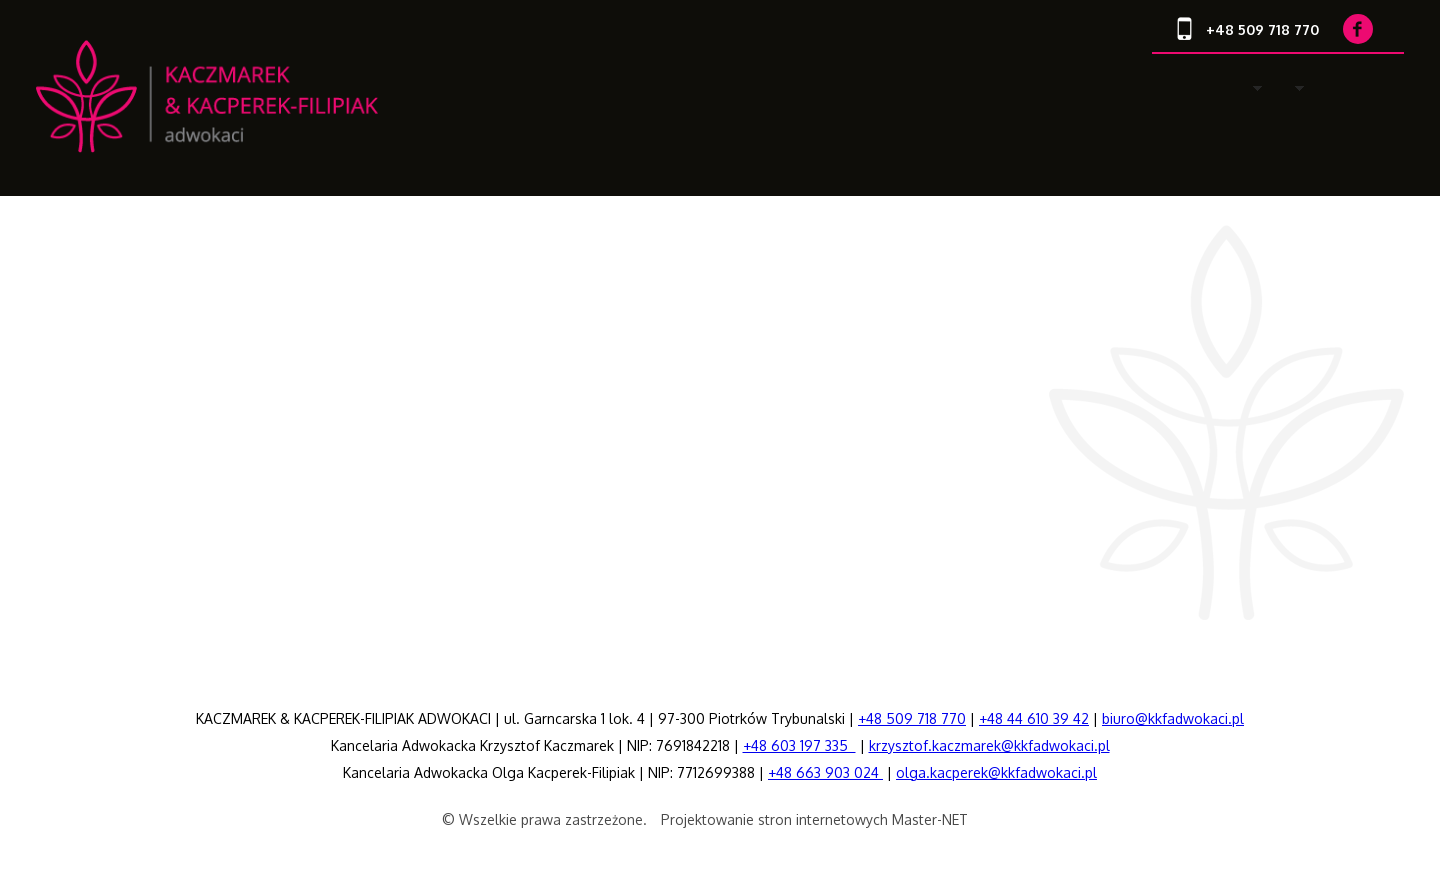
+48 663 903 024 (825, 772)
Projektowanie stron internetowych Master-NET (814, 819)
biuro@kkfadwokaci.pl (1173, 718)
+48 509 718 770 (912, 718)
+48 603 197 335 (799, 745)
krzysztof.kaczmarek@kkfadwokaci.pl (989, 745)
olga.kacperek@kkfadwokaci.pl (996, 772)
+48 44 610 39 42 (1034, 718)
